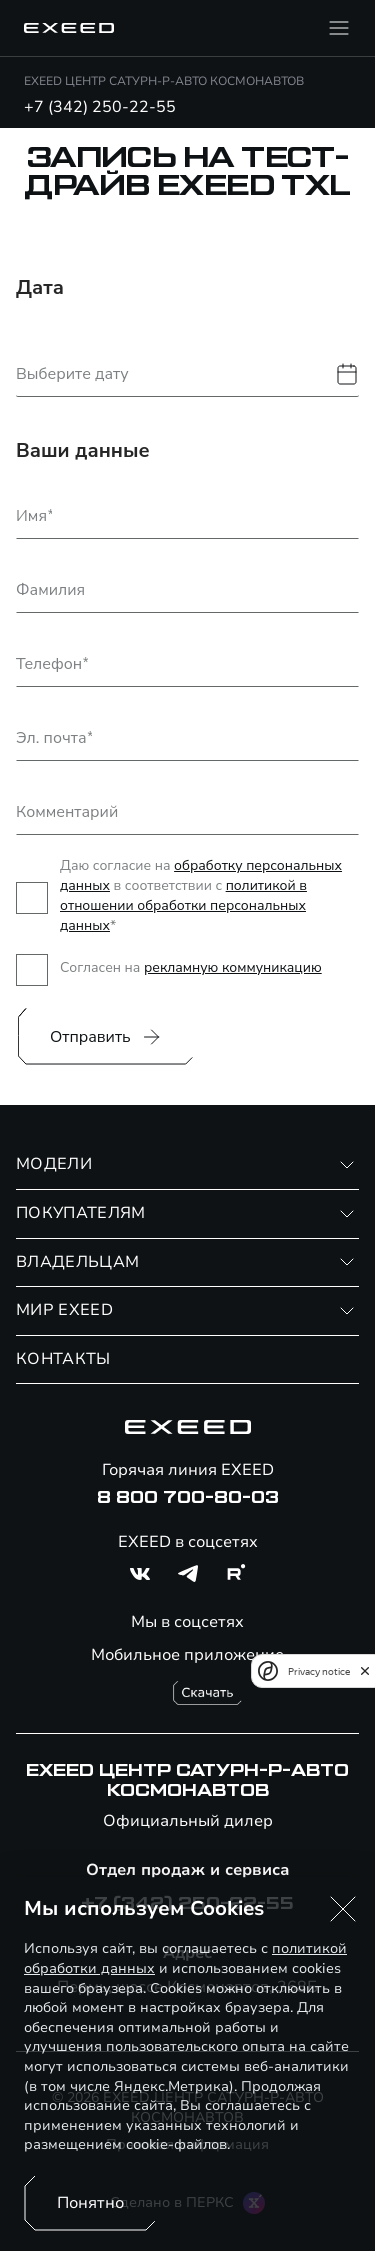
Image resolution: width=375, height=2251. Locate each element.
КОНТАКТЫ (63, 1359)
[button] (343, 1909)
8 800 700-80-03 (188, 1498)
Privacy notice (319, 1671)
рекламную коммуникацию (233, 967)
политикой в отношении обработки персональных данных (183, 905)
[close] (365, 1671)
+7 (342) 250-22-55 (100, 107)
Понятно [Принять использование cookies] (90, 2203)
